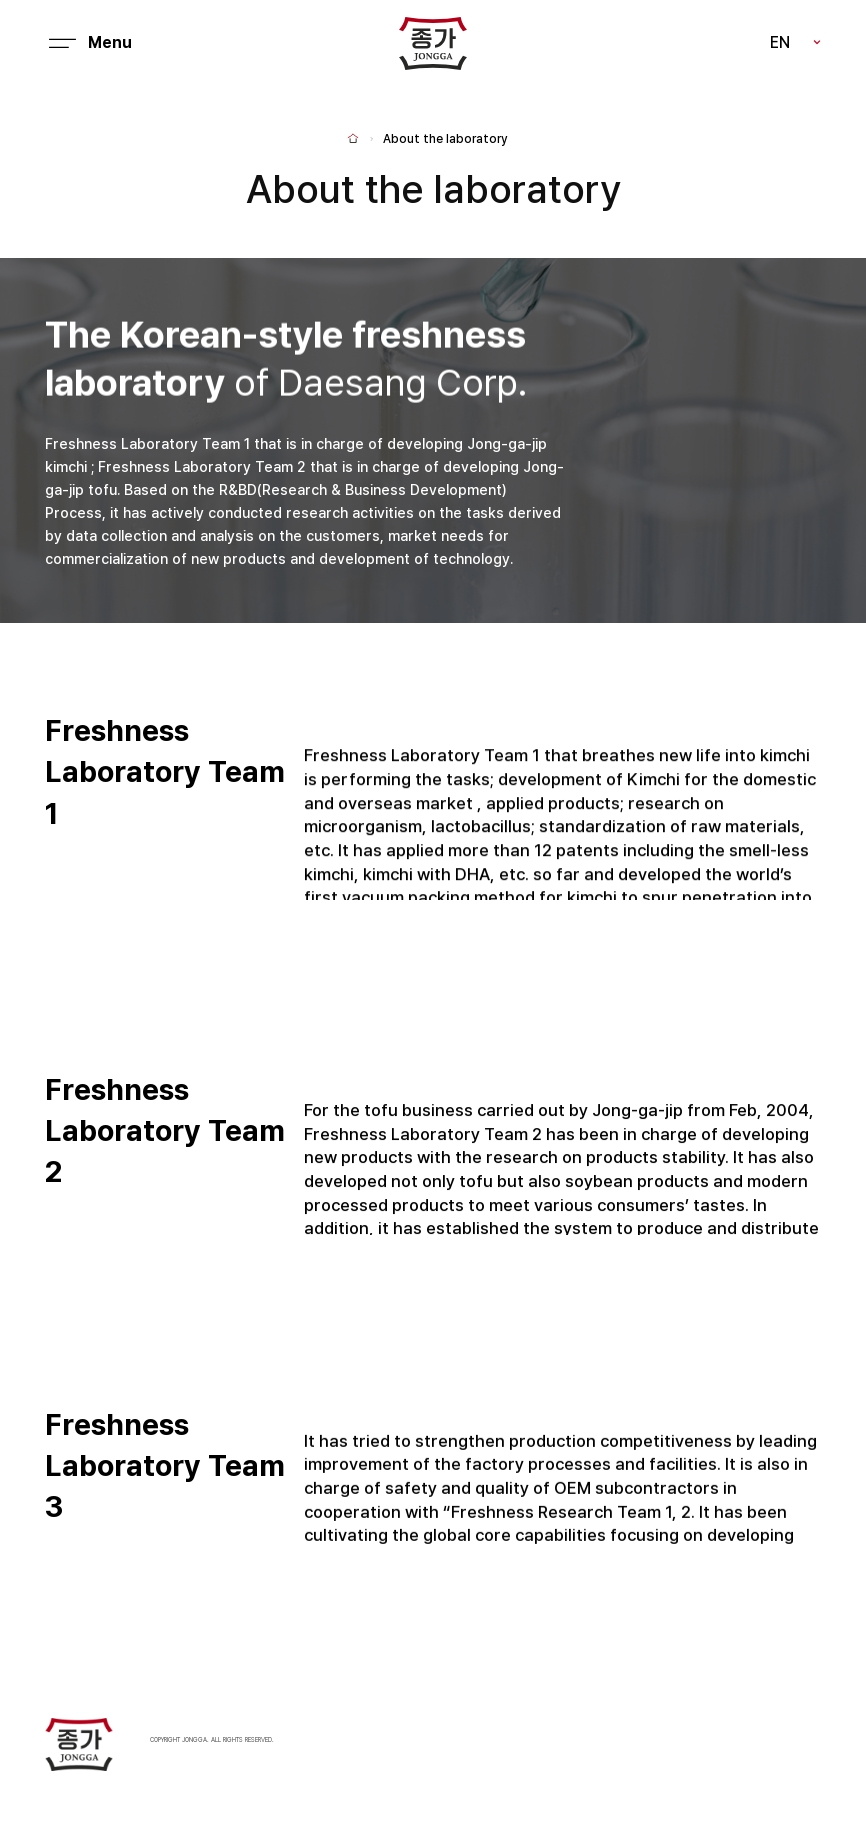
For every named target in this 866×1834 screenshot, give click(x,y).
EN (780, 42)
